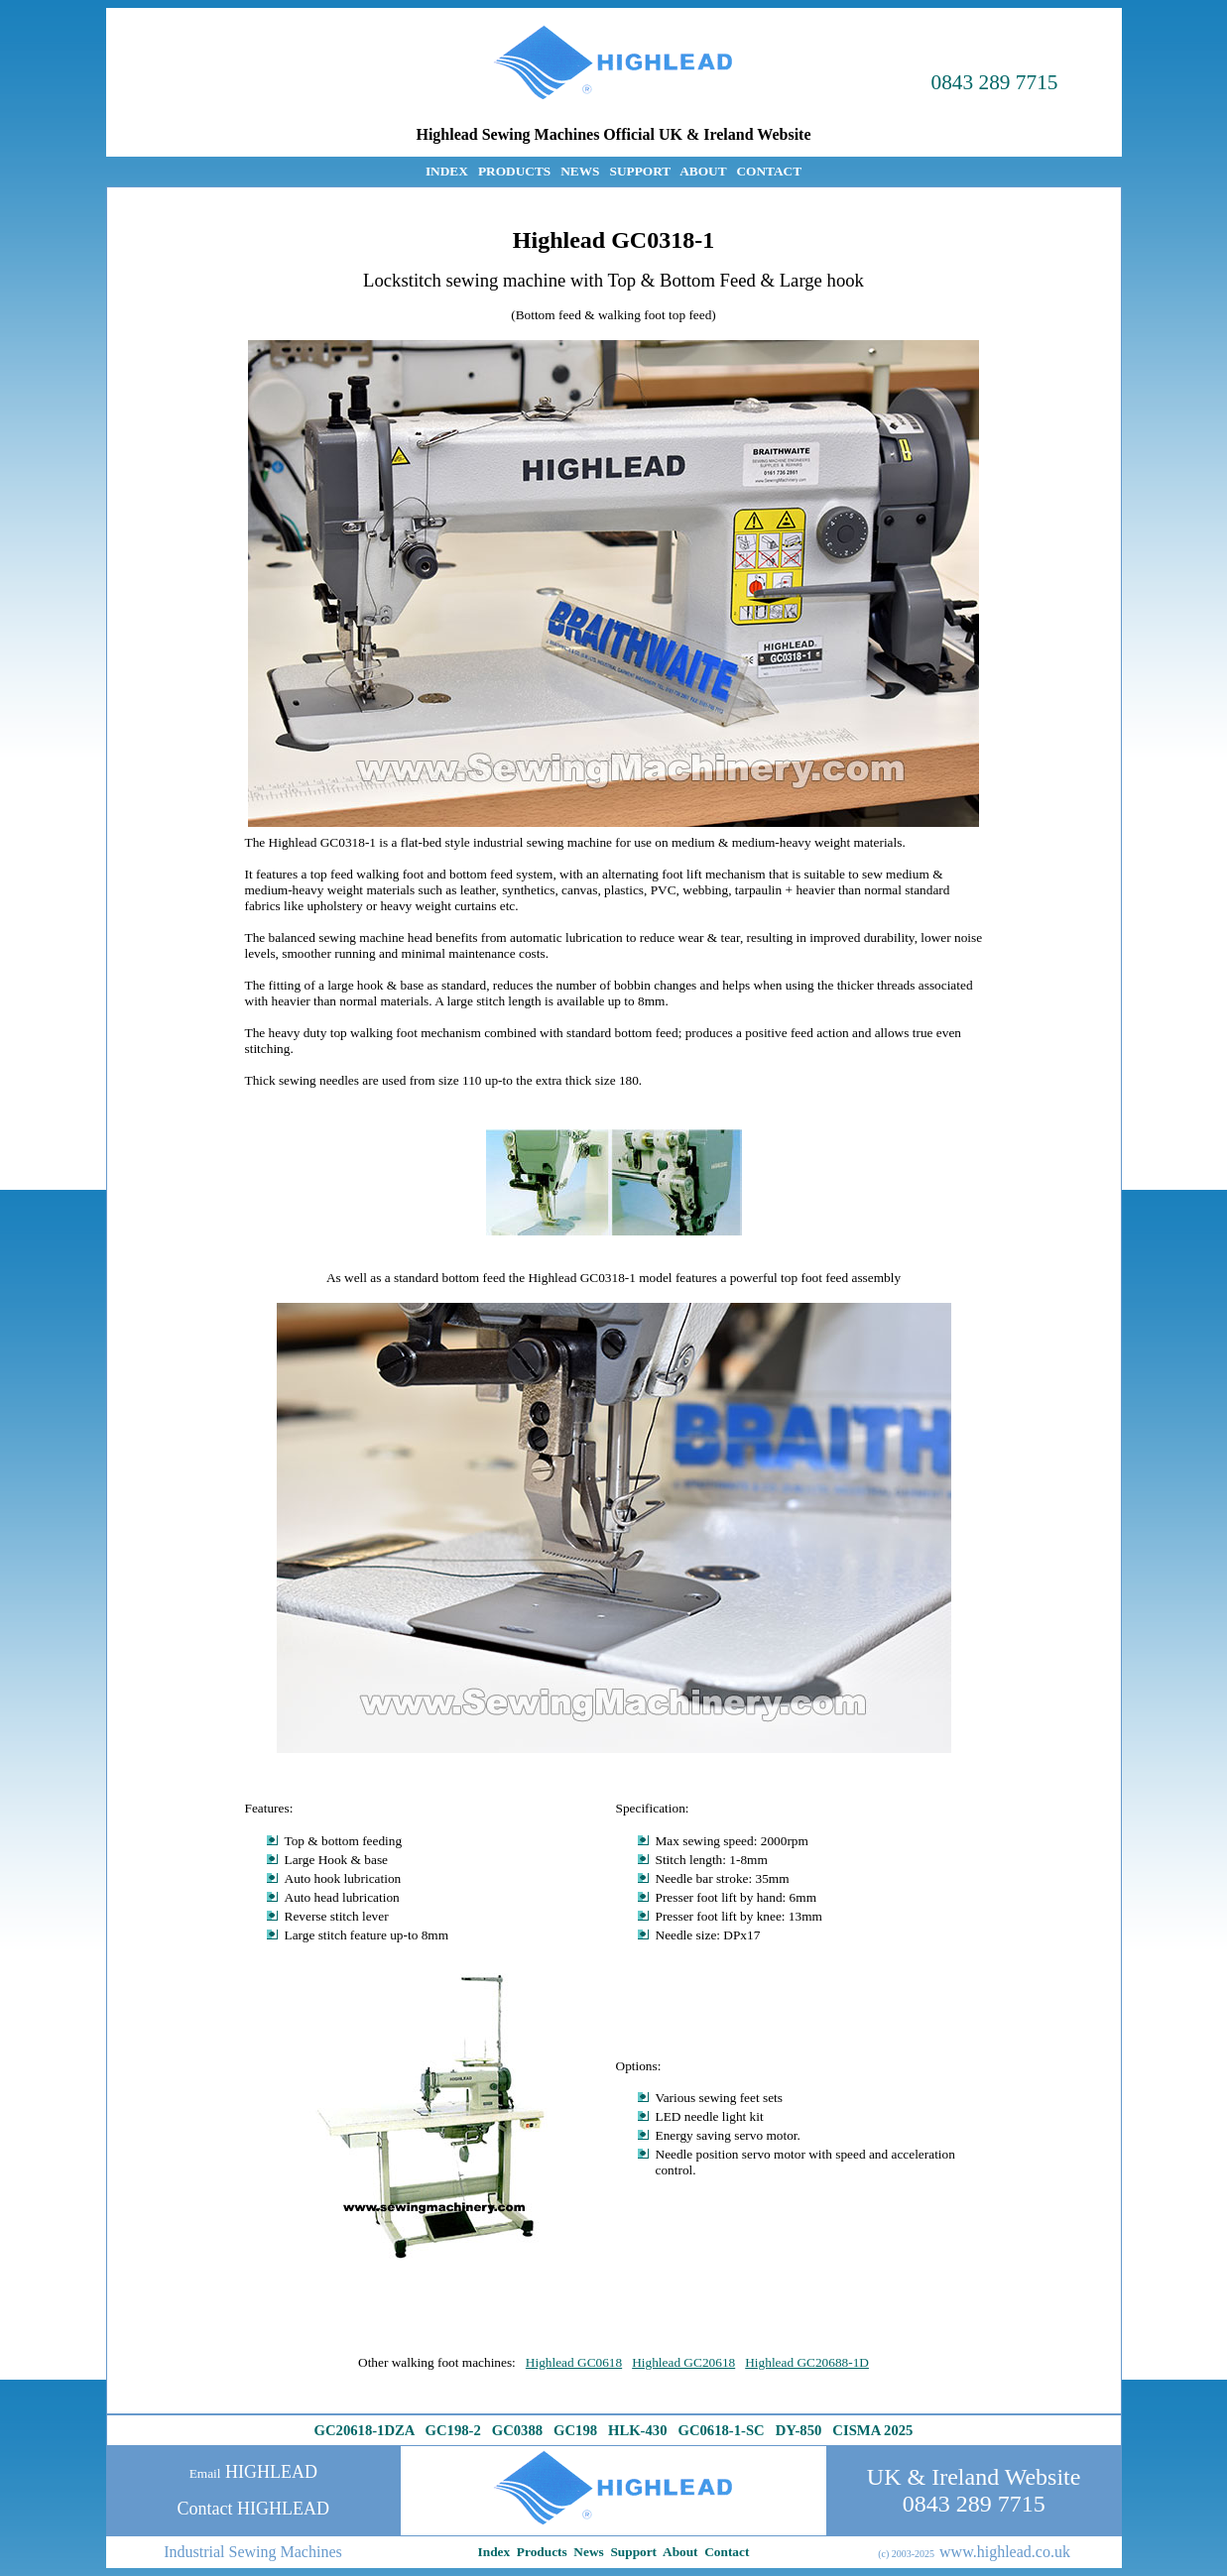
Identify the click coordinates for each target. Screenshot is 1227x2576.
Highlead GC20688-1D (807, 2362)
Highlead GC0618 (574, 2362)
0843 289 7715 (994, 82)
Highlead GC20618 (683, 2362)
